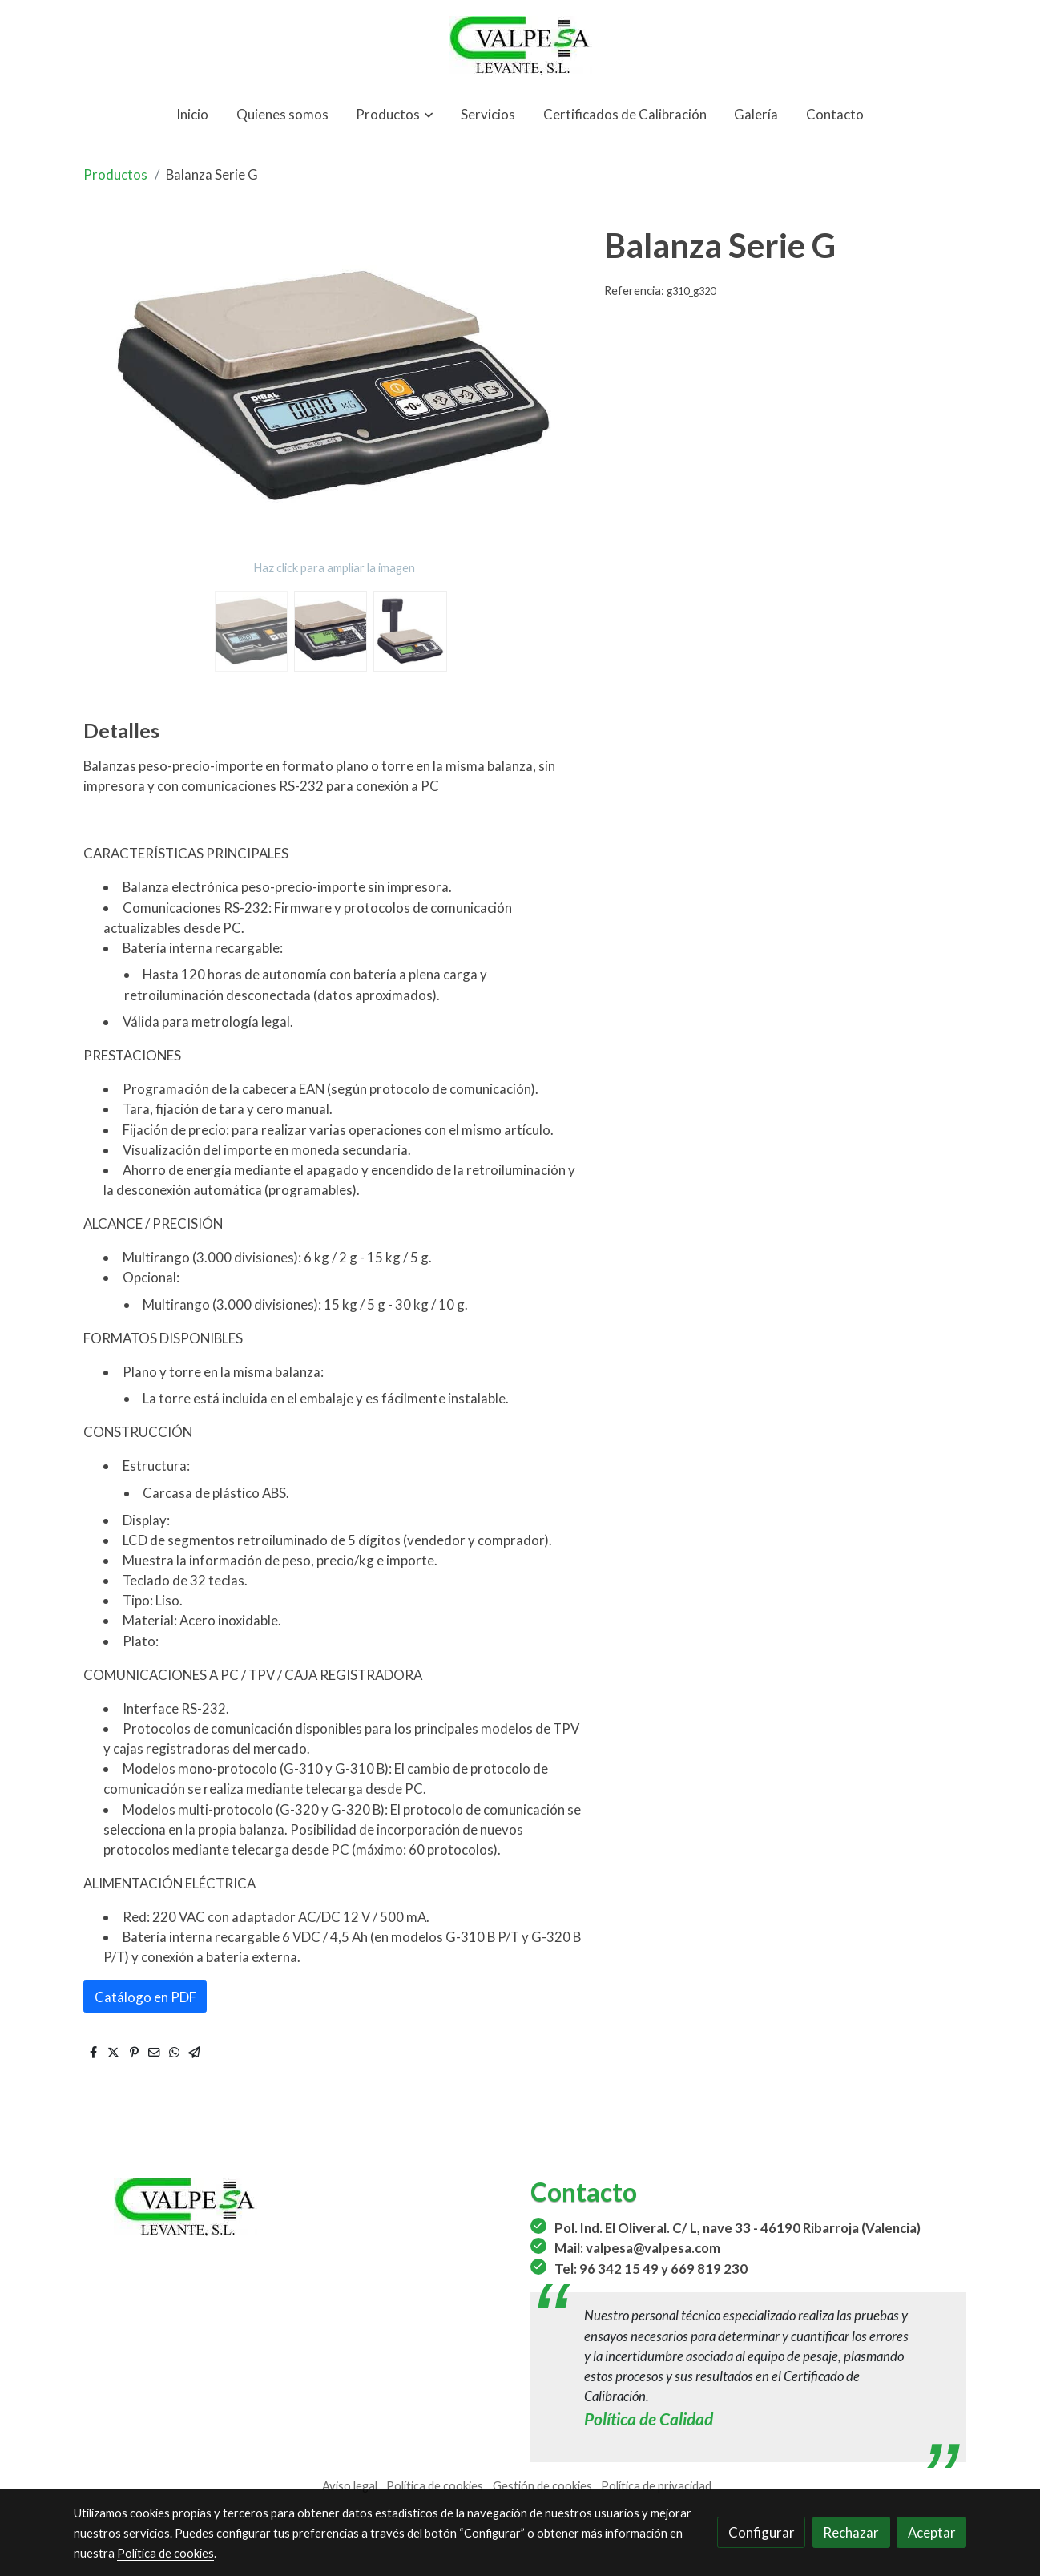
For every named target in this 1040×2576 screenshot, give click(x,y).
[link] (520, 45)
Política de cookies (434, 2486)
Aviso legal (349, 2486)
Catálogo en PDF (145, 1997)
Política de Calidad (648, 2418)
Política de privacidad (656, 2486)
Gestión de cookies (542, 2486)
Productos (115, 174)
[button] (395, 114)
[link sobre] (292, 2207)
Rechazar (851, 2532)
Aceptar (932, 2532)
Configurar (761, 2532)
